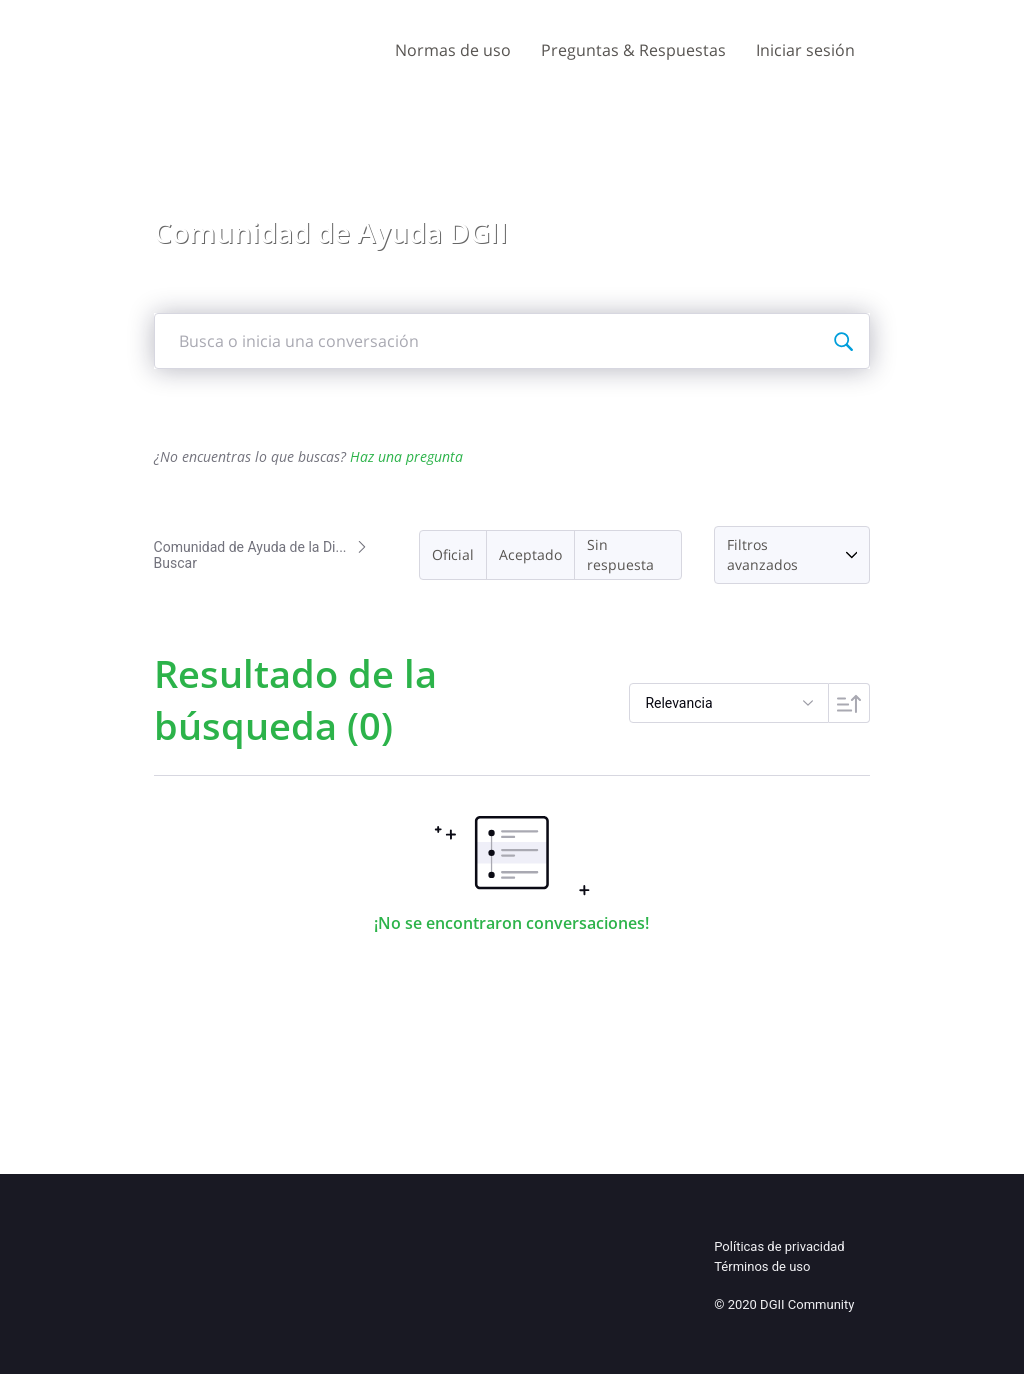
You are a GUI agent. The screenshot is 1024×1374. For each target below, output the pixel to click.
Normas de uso (453, 50)
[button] (453, 555)
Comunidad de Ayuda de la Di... (250, 547)
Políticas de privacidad (779, 1246)
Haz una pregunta (406, 456)
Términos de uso (762, 1266)
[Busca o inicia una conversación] (843, 341)
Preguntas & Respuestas (633, 50)
